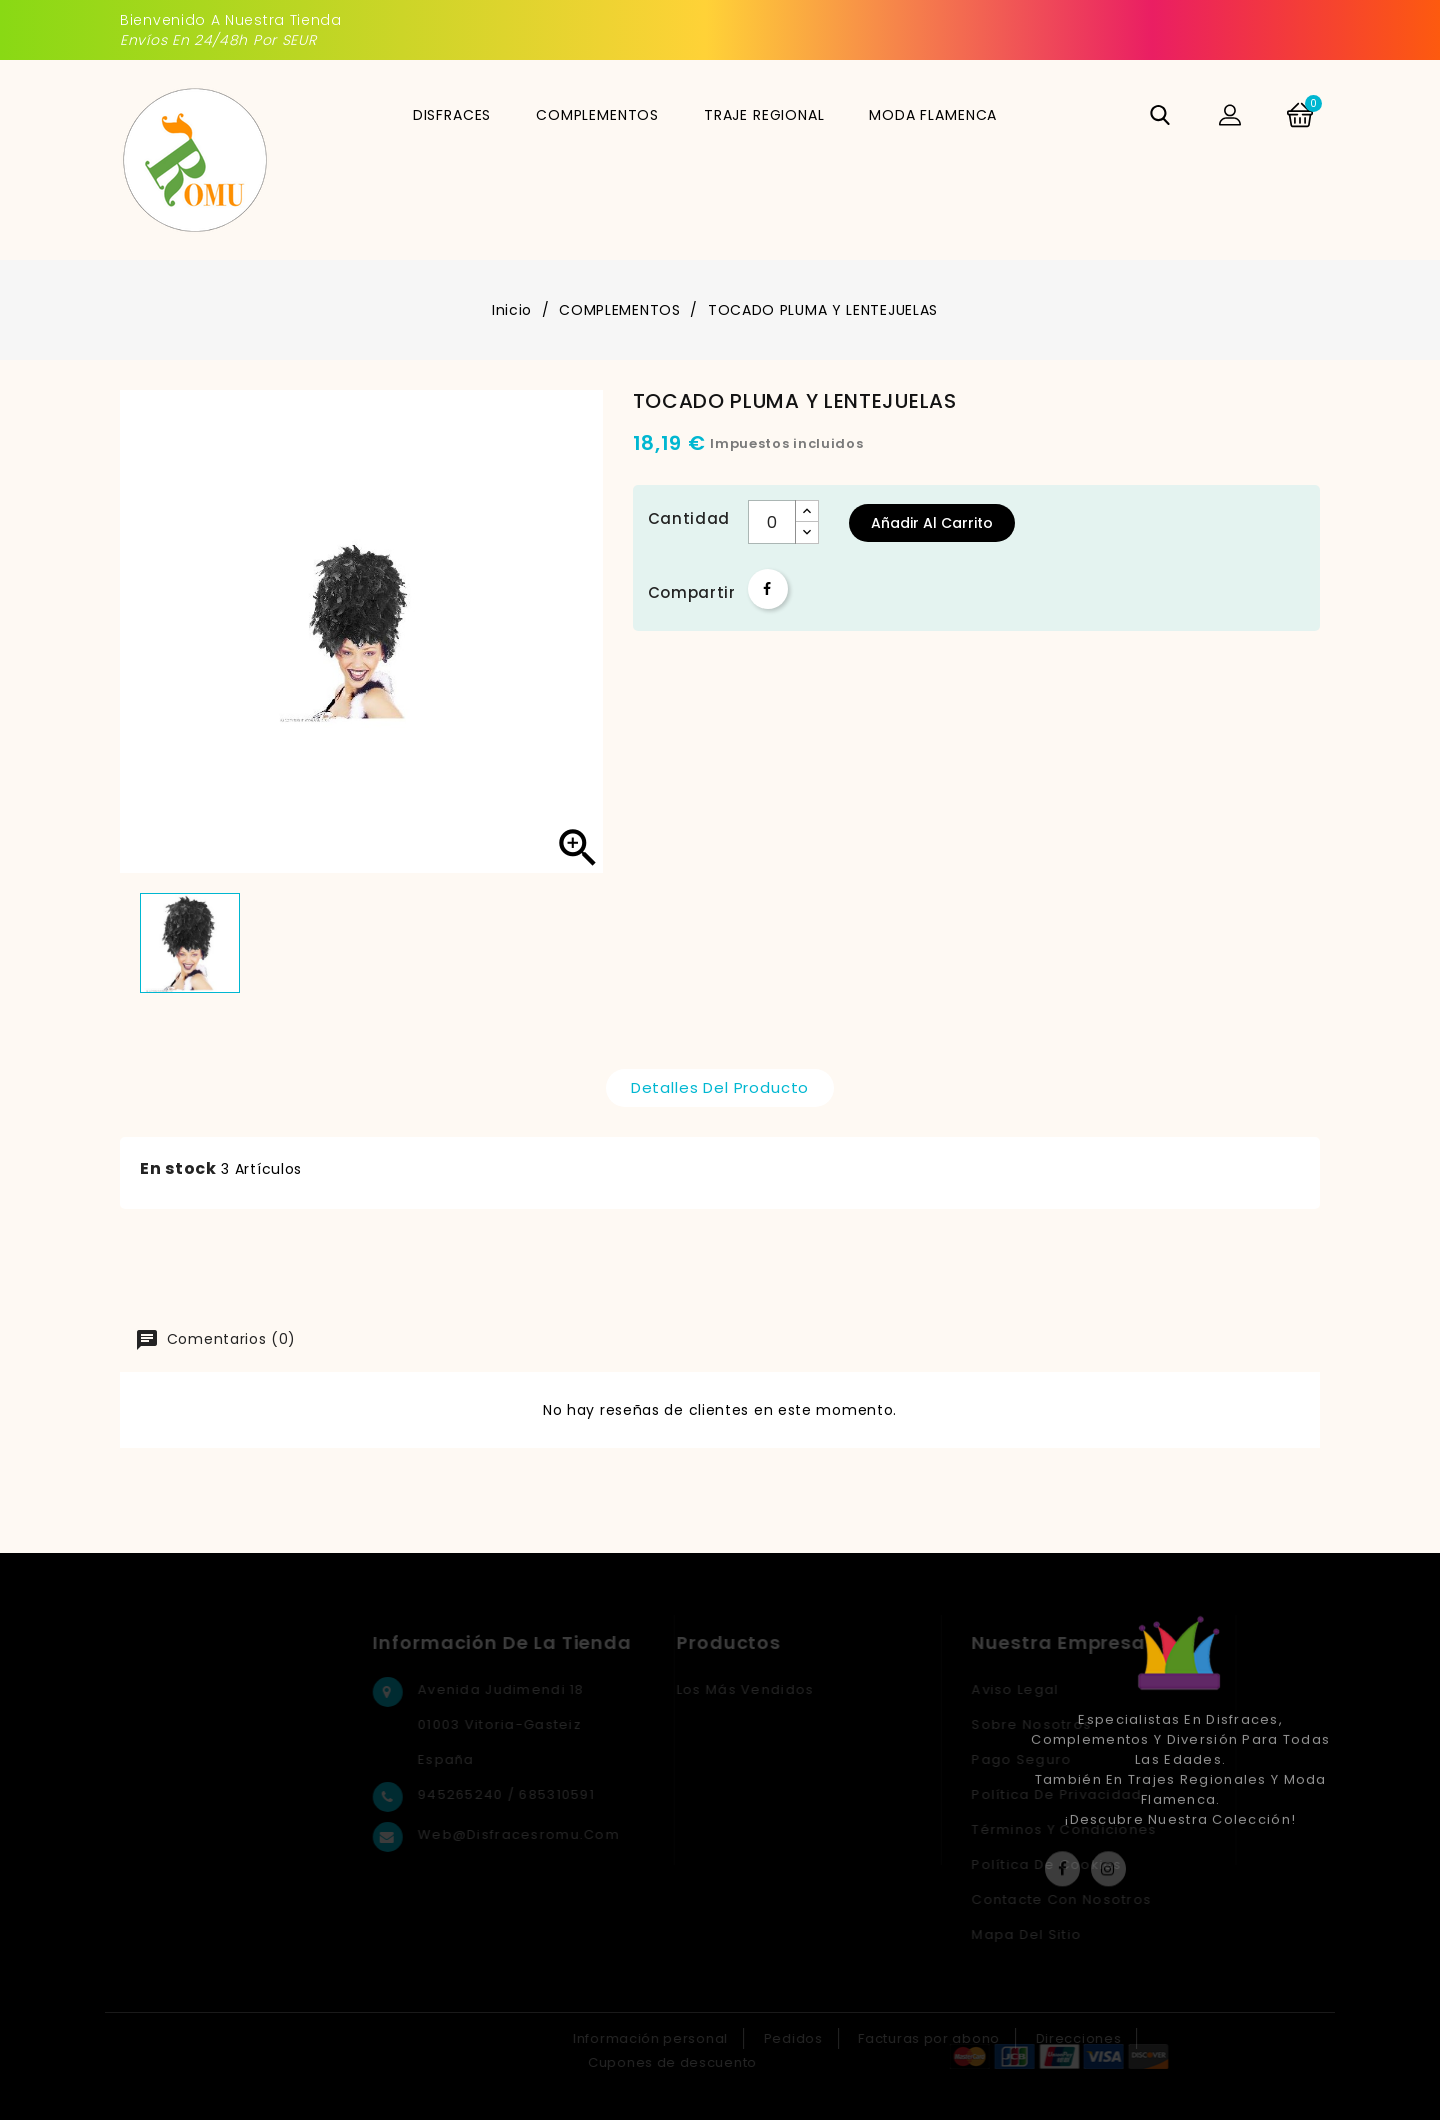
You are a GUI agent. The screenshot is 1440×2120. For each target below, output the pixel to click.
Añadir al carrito (932, 523)
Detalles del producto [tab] (720, 1087)
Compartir (768, 589)
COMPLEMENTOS (597, 115)
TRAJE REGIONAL (764, 115)
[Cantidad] (772, 522)
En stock (178, 1168)
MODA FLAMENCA (933, 115)
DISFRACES (452, 115)
